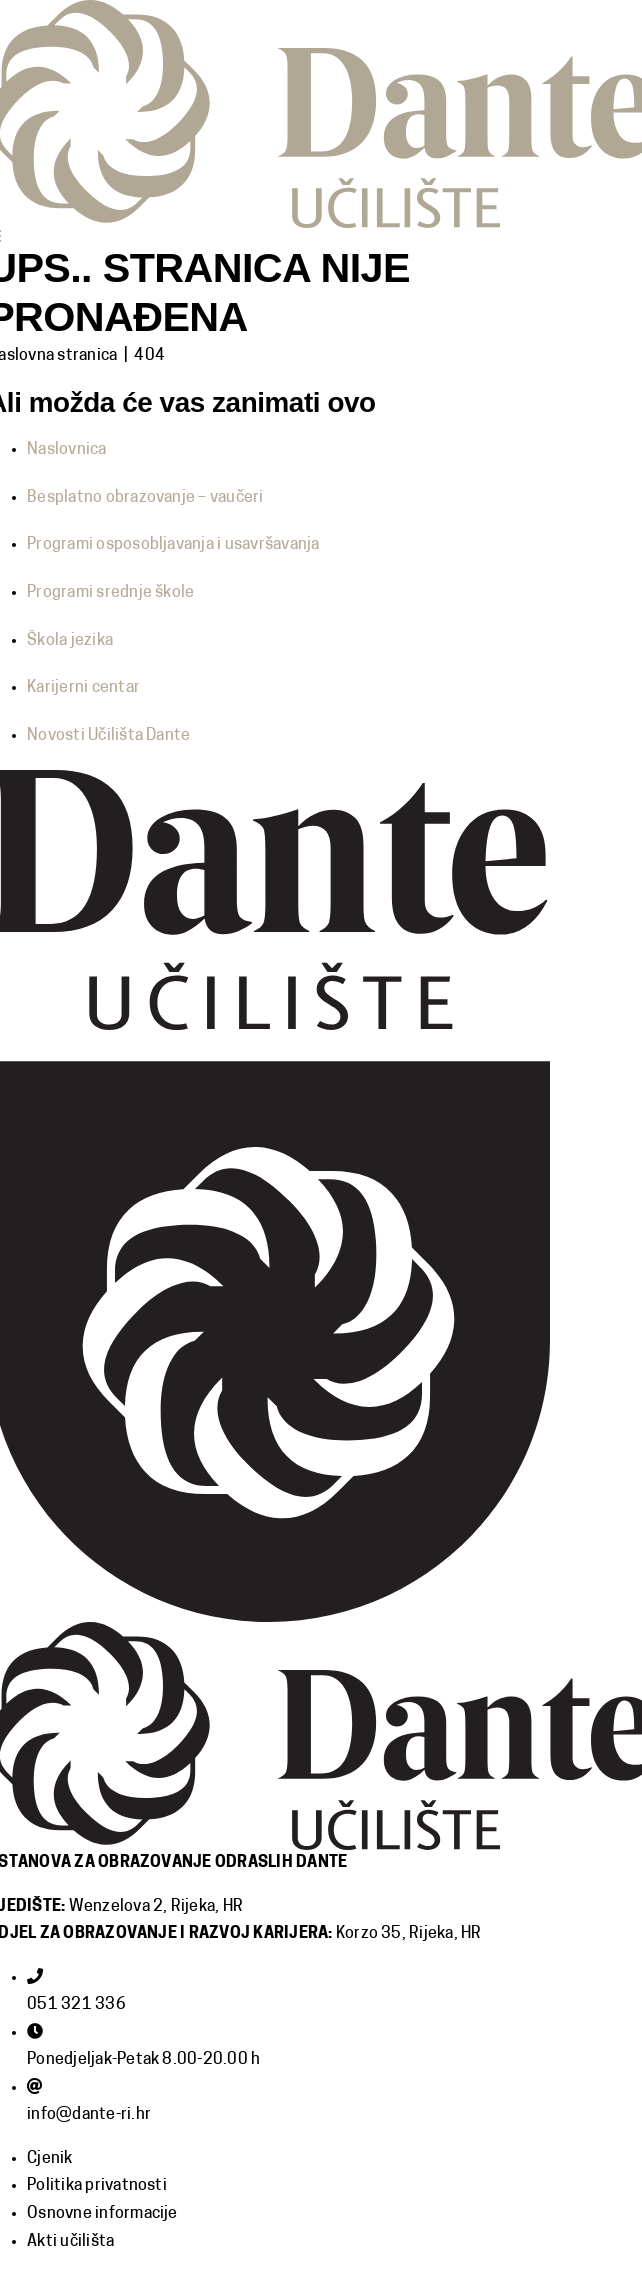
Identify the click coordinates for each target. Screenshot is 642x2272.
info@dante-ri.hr (89, 2115)
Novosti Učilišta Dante (108, 736)
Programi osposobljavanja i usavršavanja (173, 545)
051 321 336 (76, 2005)
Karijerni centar (83, 688)
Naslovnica (66, 450)
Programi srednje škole (110, 593)
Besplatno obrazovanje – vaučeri (145, 498)
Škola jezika (70, 641)
